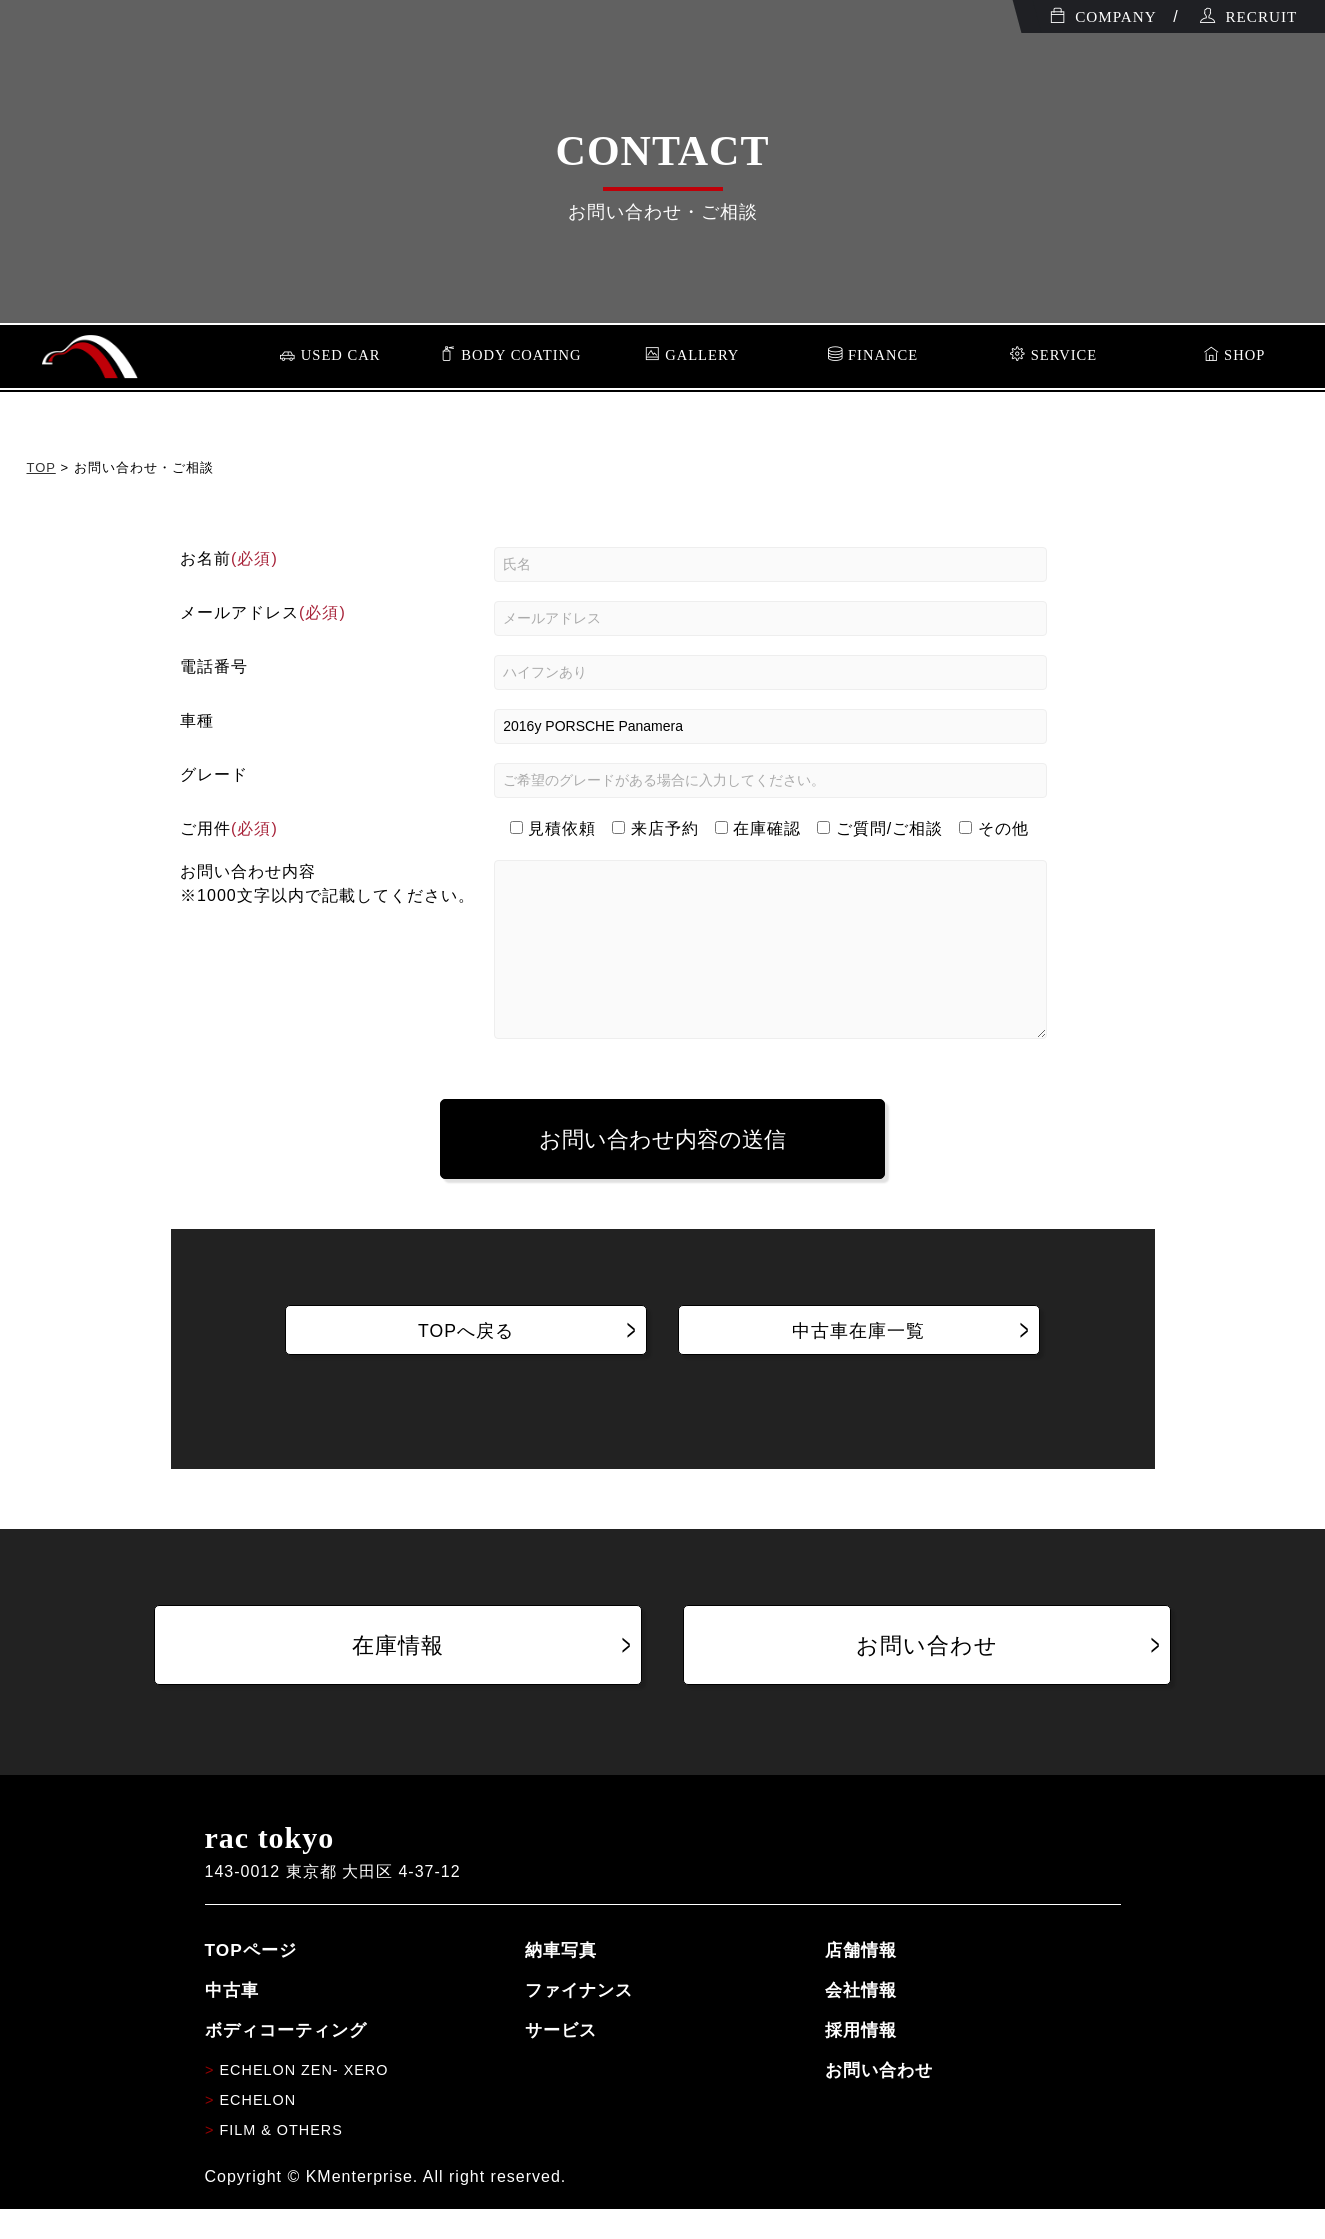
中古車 (232, 2020)
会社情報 (861, 2020)
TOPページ (251, 1980)
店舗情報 (861, 1980)
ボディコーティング (286, 2060)
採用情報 (861, 2060)
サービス (561, 2060)
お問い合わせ (879, 2100)
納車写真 (561, 1980)
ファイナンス (579, 2020)
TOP (41, 467)
